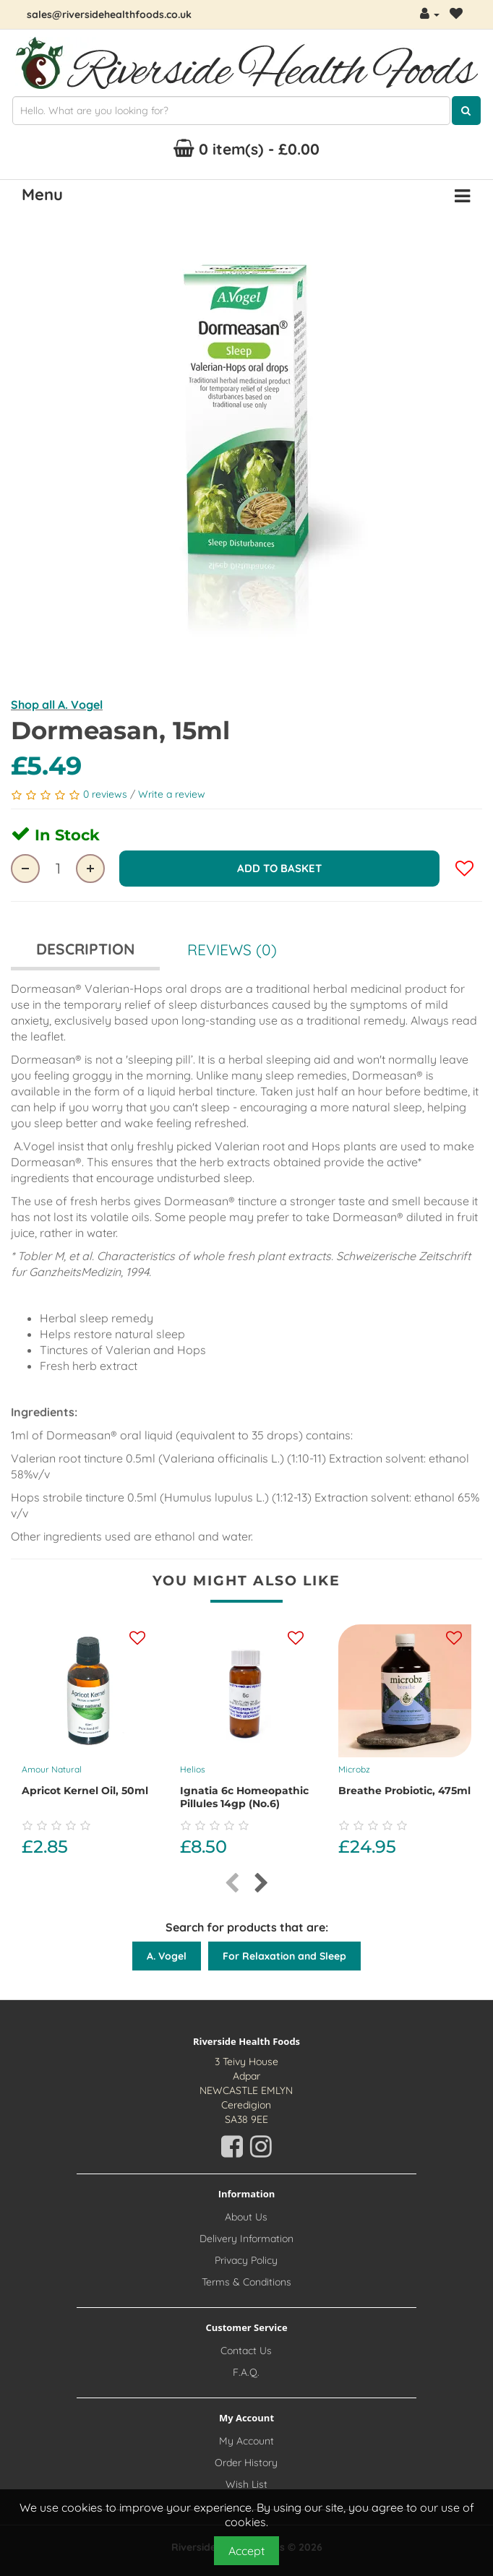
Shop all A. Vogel (57, 704)
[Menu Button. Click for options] (462, 196)
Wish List (246, 2484)
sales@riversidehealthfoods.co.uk (109, 14)
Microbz (354, 1769)
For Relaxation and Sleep (284, 1956)
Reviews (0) (232, 949)
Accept (246, 2550)
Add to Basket (279, 868)
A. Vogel (167, 1956)
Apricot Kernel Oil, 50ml (85, 1790)
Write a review (171, 794)
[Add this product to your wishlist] (137, 1638)
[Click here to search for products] (466, 110)
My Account (246, 2440)
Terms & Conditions (246, 2281)
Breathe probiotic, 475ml (404, 1790)
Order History (246, 2462)
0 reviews (106, 794)
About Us (246, 2216)
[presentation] (231, 1883)
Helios (192, 1769)
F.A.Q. (246, 2372)
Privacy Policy (246, 2260)
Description (85, 948)
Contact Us (246, 2350)
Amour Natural (52, 1769)
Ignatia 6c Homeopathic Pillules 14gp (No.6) (244, 1797)
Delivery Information (246, 2238)
